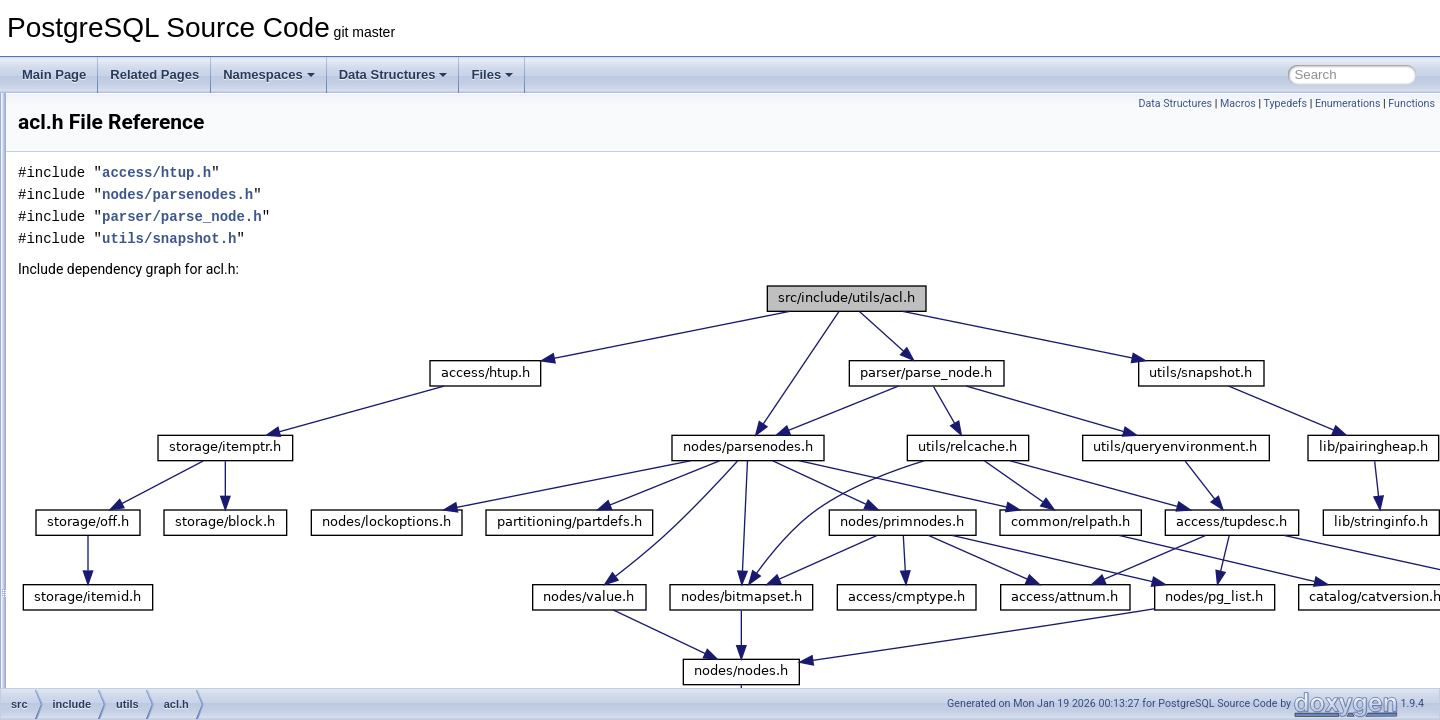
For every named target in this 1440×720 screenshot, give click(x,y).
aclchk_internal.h (159, 422)
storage (118, 312)
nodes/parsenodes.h (427, 194)
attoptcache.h (150, 510)
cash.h (131, 620)
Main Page (54, 74)
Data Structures (393, 74)
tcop (109, 334)
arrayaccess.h (151, 466)
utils (108, 378)
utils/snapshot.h (419, 238)
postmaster (127, 180)
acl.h (126, 400)
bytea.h (133, 598)
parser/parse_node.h (432, 216)
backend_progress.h (168, 532)
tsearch (117, 356)
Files (492, 74)
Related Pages (154, 74)
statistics (121, 290)
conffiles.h (141, 686)
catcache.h (143, 642)
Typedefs (1285, 103)
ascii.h (131, 488)
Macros (1238, 103)
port (108, 136)
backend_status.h (161, 554)
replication (125, 224)
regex (113, 202)
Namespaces (269, 74)
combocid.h (144, 664)
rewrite (116, 246)
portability (123, 158)
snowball (121, 268)
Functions (1411, 103)
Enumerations (1348, 103)
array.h (132, 444)
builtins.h (137, 576)
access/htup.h (406, 172)
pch (107, 114)
